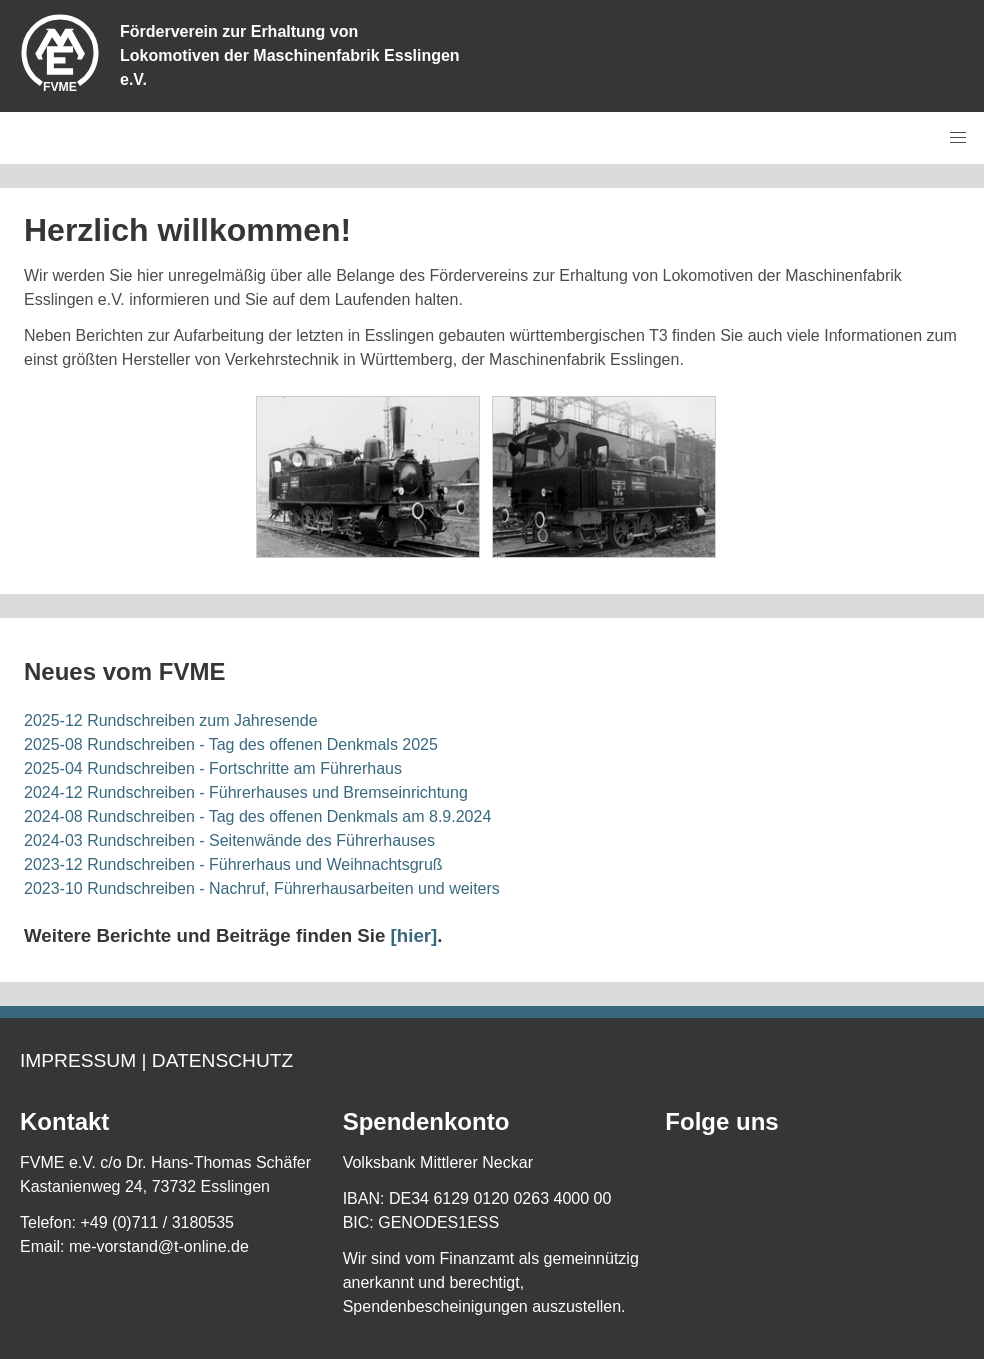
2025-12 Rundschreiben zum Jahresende (171, 720)
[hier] (414, 935)
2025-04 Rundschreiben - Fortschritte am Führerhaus (213, 768)
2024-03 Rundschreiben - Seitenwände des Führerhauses (229, 840)
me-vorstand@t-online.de (159, 1246)
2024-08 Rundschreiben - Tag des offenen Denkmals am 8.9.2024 (257, 816)
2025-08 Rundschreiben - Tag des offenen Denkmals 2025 (231, 744)
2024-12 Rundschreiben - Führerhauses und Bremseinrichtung (246, 792)
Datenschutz (222, 1060)
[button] (958, 138)
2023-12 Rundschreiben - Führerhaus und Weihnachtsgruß (233, 864)
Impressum (78, 1060)
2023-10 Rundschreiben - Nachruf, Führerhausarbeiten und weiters (262, 888)
